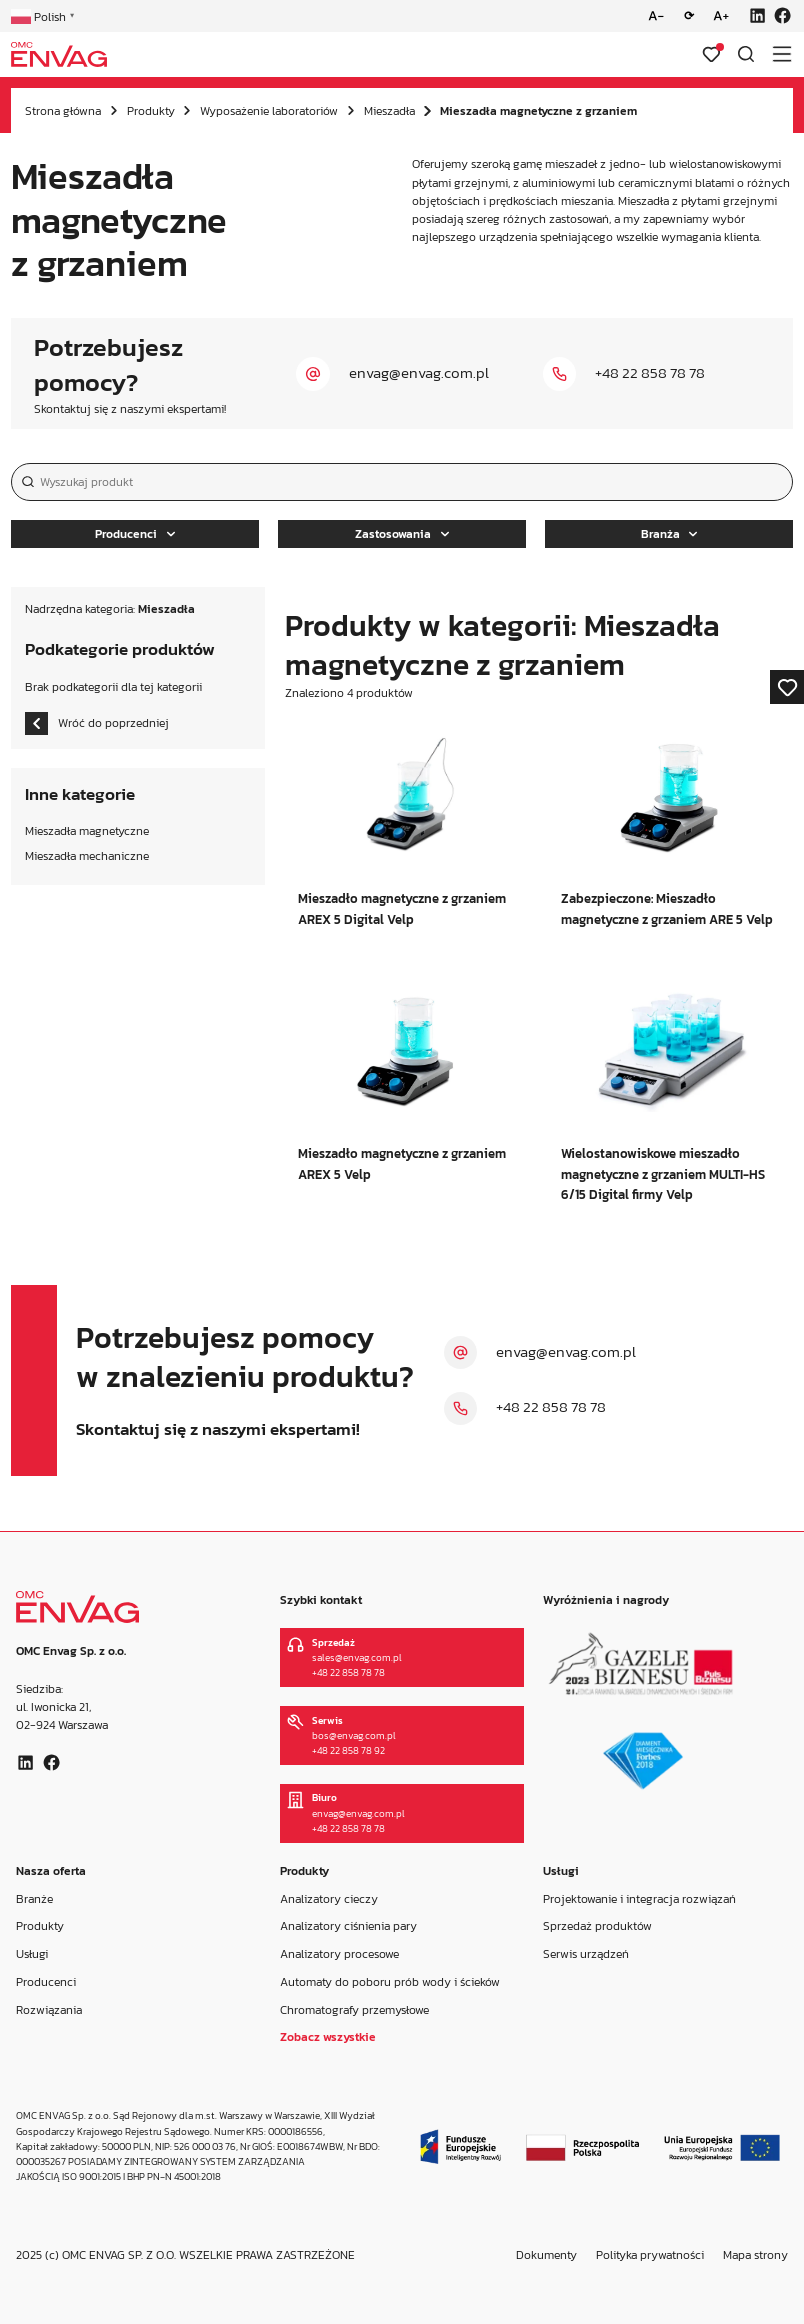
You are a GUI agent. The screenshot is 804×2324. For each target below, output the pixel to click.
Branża (669, 534)
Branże (34, 1899)
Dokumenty (546, 2255)
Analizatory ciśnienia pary (348, 1927)
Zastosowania (402, 534)
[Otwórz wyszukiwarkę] (746, 54)
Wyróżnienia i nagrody (606, 1600)
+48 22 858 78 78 (650, 373)
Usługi (32, 1954)
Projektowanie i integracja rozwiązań (639, 1899)
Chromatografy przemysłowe (354, 2010)
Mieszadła (389, 111)
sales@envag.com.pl (357, 1657)
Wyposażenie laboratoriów (269, 111)
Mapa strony (755, 2255)
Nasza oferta (51, 1871)
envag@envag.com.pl (419, 373)
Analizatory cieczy (329, 1899)
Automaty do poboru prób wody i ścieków (390, 1982)
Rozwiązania (49, 2010)
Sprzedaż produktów (597, 1927)
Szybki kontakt (321, 1600)
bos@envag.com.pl (354, 1735)
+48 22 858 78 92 (348, 1750)
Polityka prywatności (650, 2255)
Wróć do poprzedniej (97, 723)
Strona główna (63, 111)
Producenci (135, 534)
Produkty (151, 111)
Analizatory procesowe (339, 1954)
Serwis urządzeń (586, 1954)
